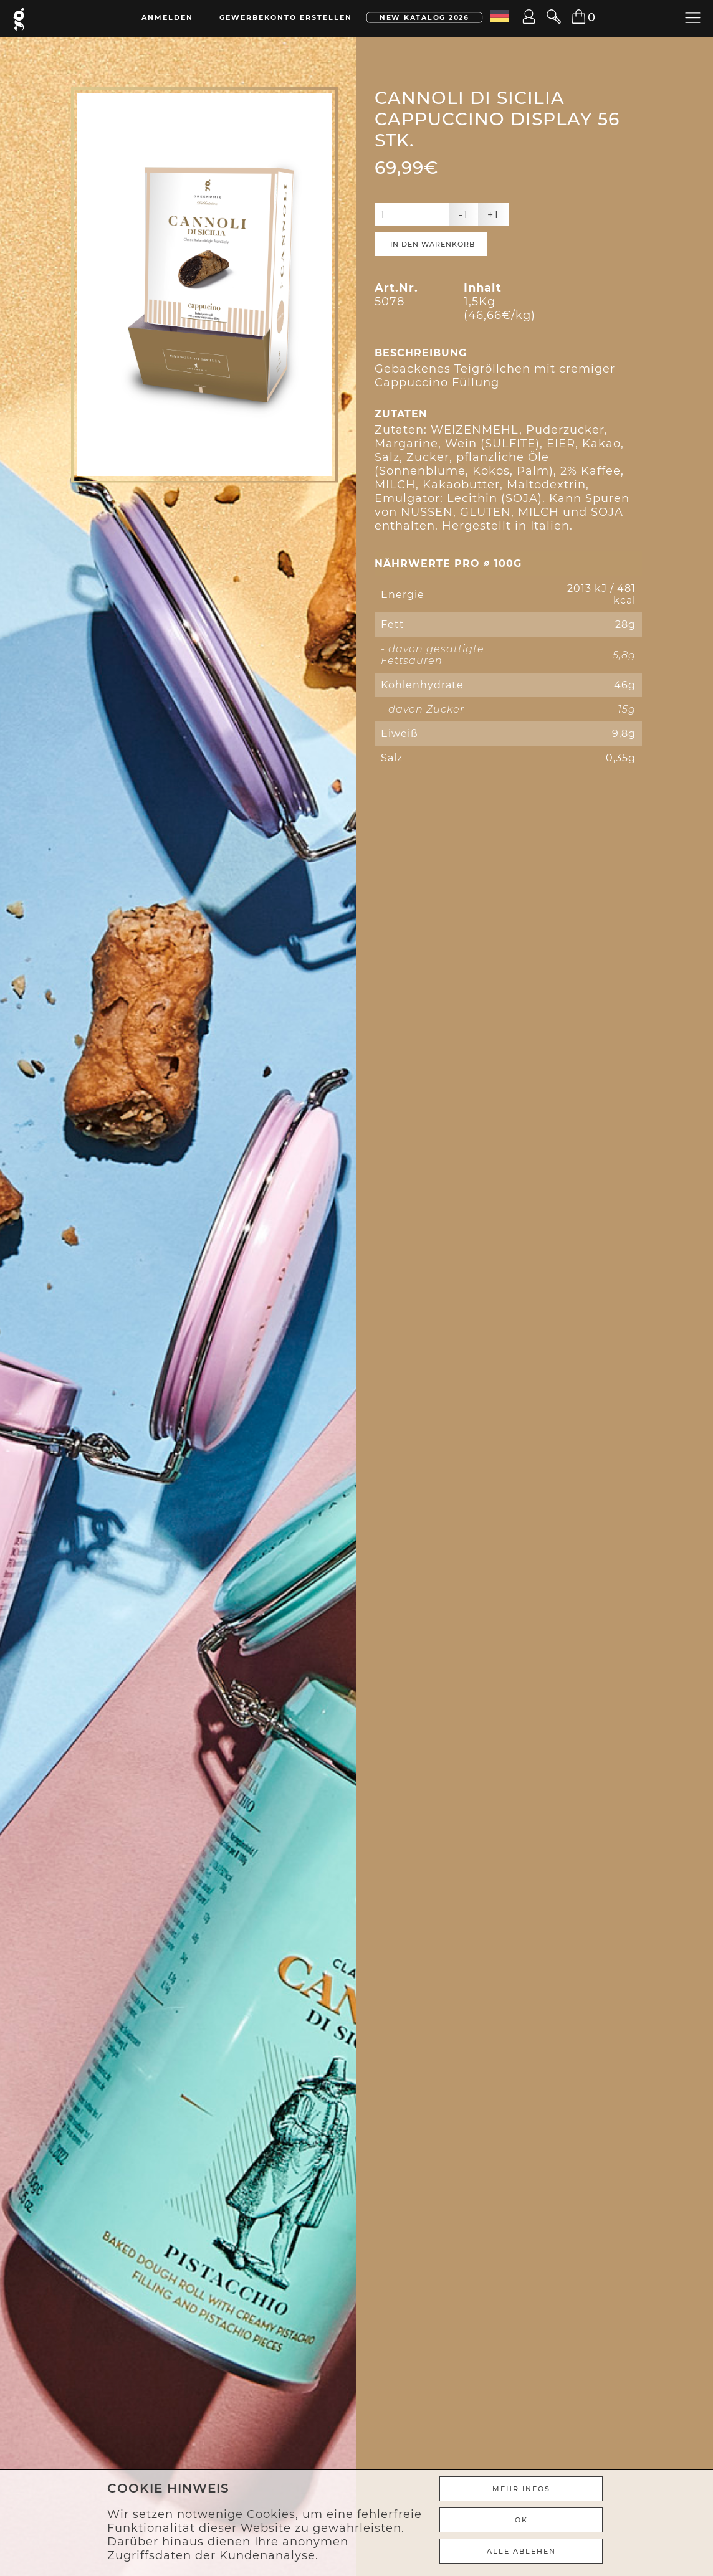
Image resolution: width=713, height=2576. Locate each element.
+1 (493, 215)
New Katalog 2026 (424, 17)
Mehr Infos (521, 2488)
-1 (464, 215)
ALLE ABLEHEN (521, 2551)
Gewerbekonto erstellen (285, 17)
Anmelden (167, 17)
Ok (521, 2520)
